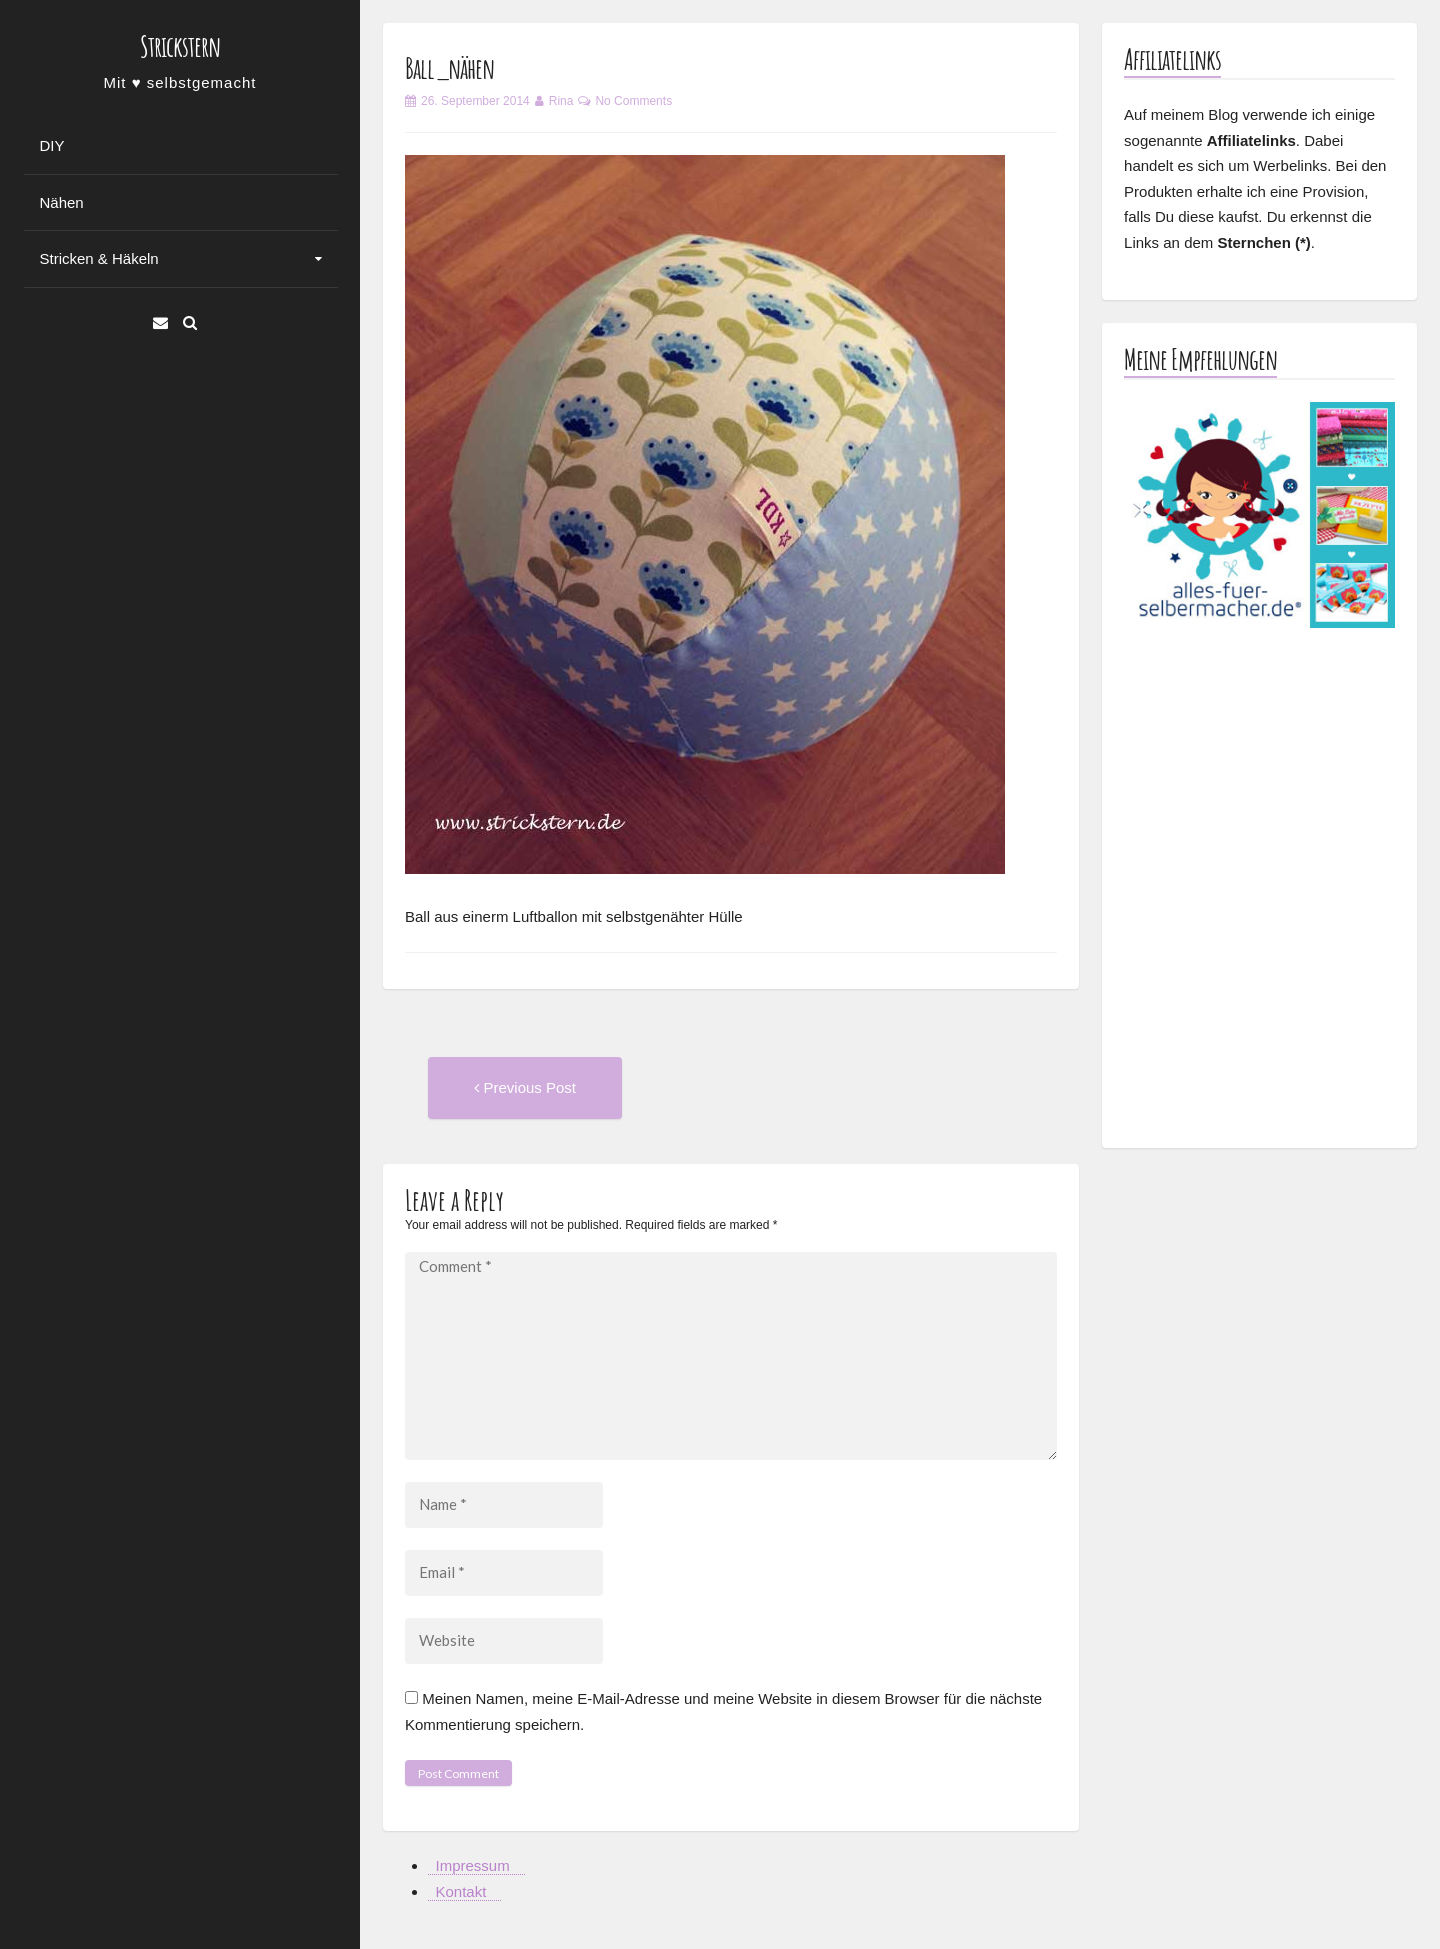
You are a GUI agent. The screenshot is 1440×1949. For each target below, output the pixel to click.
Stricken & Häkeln (99, 258)
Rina (561, 101)
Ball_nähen (449, 68)
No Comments (633, 101)
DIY (52, 145)
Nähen (62, 202)
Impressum (473, 1865)
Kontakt (461, 1891)
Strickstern (180, 46)
